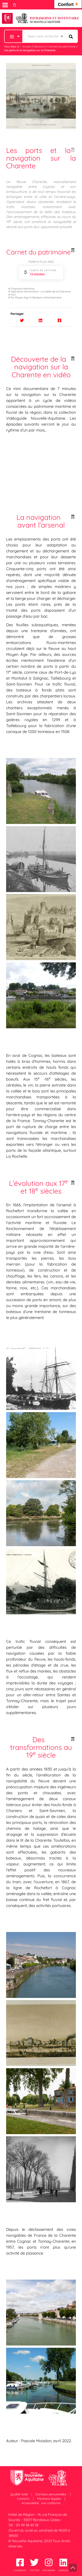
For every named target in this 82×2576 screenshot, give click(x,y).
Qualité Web (19, 2494)
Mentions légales (49, 2499)
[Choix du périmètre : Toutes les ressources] (13, 36)
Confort (68, 3)
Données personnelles (50, 2494)
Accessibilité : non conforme (41, 2503)
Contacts (23, 2499)
